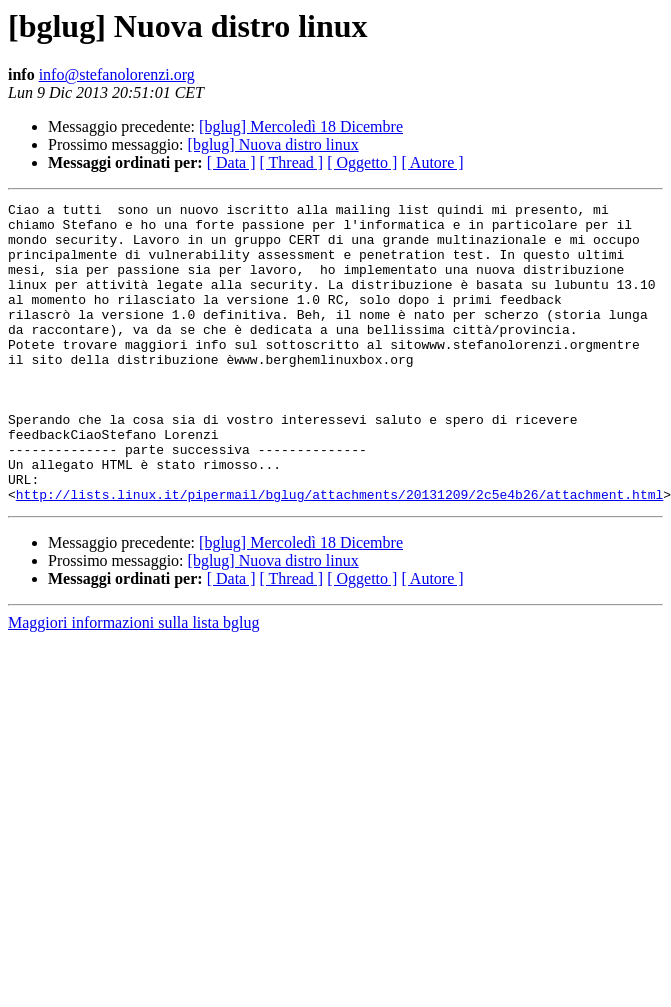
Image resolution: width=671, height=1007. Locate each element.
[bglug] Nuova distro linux (273, 144)
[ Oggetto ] (362, 162)
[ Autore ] (432, 162)
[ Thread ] (292, 162)
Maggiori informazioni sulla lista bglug (134, 682)
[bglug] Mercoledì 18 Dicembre (301, 126)
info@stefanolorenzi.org (117, 74)
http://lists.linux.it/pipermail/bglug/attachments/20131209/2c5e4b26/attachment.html (339, 554)
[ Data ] (231, 162)
